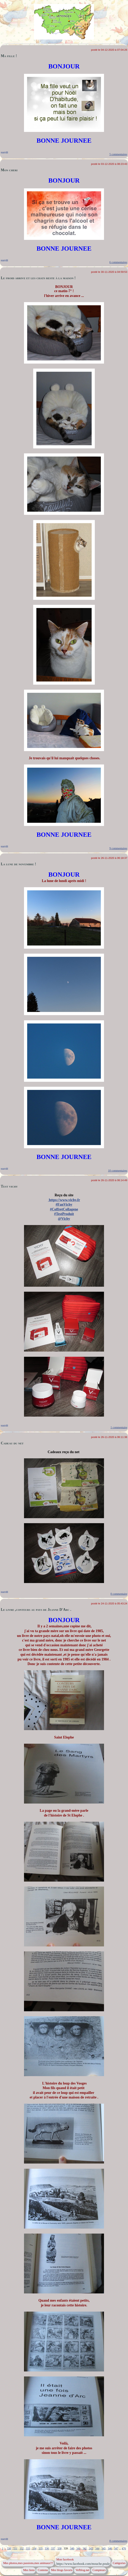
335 (40, 2548)
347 (116, 2548)
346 (110, 2548)
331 (15, 2548)
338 (59, 2548)
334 (34, 2548)
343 (91, 2548)
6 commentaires (118, 262)
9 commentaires (118, 848)
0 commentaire (118, 1593)
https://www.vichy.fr (64, 1200)
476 (124, 2548)
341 (78, 2548)
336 (47, 2548)
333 (28, 2548)
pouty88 (4, 152)
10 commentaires (117, 1170)
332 (22, 2548)
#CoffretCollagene (64, 1209)
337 (53, 2548)
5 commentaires (118, 154)
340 (72, 2548)
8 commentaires (118, 2540)
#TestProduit (64, 1214)
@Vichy (64, 1219)
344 (97, 2548)
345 (103, 2548)
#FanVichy (64, 1204)
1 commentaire (118, 1427)
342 (85, 2548)
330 (9, 2548)
